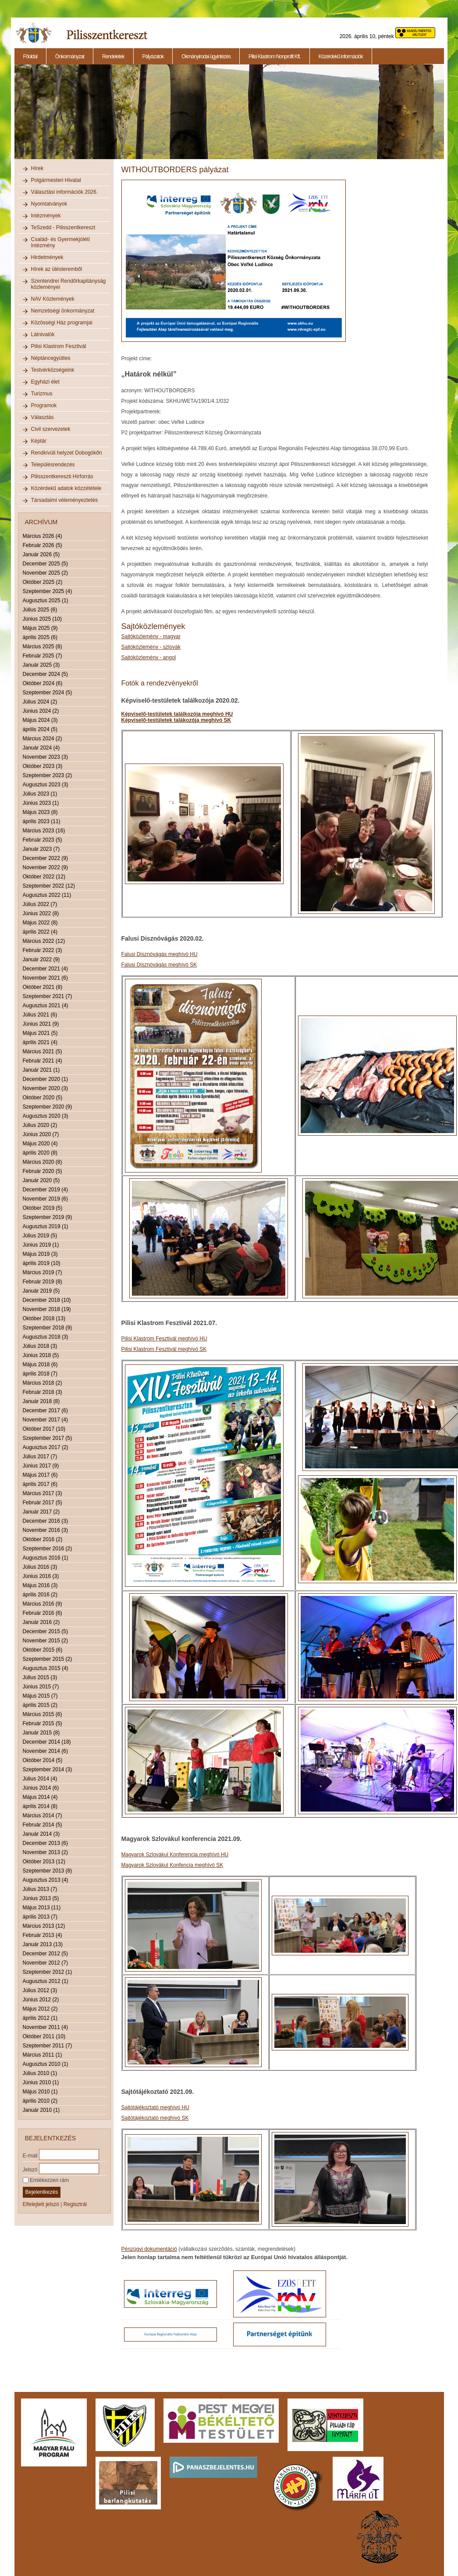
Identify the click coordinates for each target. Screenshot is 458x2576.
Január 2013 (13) (43, 1944)
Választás (42, 417)
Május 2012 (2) (40, 2009)
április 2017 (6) (40, 1484)
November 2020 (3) (45, 1088)
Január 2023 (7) (41, 849)
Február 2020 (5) (42, 1171)
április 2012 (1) (40, 2018)
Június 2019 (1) (41, 1245)
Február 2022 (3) (42, 950)
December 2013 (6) (45, 1843)
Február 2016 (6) (42, 1613)
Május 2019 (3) (40, 1254)
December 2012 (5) (45, 1954)
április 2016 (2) (40, 1595)
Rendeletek (113, 56)
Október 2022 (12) (44, 877)
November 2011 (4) (45, 2027)
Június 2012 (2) (41, 2000)
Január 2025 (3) (41, 665)
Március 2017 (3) (42, 1493)
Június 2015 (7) (41, 1687)
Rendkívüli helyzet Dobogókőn (66, 453)
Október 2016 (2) (43, 1539)
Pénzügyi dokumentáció (149, 2249)
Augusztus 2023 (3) (45, 785)
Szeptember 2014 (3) (47, 1769)
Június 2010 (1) (41, 2082)
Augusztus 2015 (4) (45, 1668)
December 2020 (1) (45, 1079)
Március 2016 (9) (42, 1604)
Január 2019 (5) (41, 1291)
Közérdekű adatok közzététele (66, 488)
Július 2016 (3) (40, 1567)
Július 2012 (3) (40, 1990)
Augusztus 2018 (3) (45, 1337)
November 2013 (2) (45, 1852)
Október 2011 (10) (44, 2036)
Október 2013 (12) (44, 1861)
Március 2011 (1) (42, 2055)
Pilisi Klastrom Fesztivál (58, 346)
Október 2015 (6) (43, 1650)
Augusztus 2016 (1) (45, 1558)
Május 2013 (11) (42, 1907)
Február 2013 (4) (42, 1935)
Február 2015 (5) (42, 1723)
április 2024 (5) (40, 729)
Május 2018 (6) (40, 1364)
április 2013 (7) (40, 1917)
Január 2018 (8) (41, 1401)
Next (445, 116)
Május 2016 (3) (40, 1585)
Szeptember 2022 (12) (49, 886)
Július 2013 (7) (40, 1889)
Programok (44, 405)
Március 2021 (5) (42, 1051)
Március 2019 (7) (42, 1272)
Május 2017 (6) (40, 1475)
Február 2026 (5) (42, 545)
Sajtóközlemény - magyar (151, 636)
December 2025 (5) (45, 564)
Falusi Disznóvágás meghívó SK (159, 965)
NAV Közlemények (53, 299)
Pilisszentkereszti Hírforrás (62, 476)
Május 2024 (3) (40, 720)
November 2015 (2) (45, 1641)
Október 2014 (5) (43, 1760)
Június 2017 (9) (41, 1466)
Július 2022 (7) (40, 904)
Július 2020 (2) (40, 1125)
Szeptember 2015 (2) (47, 1659)
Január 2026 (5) (41, 554)
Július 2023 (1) (40, 794)
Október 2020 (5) (43, 1097)
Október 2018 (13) (44, 1318)
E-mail (30, 2155)
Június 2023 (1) (41, 803)
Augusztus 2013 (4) (45, 1880)
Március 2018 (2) (42, 1383)
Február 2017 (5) (42, 1502)
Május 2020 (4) (40, 1144)
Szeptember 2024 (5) (47, 692)
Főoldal (30, 56)
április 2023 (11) (41, 821)
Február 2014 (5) (42, 1825)
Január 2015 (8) (41, 1733)
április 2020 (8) (40, 1153)
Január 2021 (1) (41, 1070)
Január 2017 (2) (41, 1512)
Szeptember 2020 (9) (47, 1107)
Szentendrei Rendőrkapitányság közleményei (68, 284)
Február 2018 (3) (42, 1392)
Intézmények (46, 216)
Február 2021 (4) (42, 1061)
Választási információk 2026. (64, 192)
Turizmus (42, 394)
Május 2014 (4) (40, 1797)
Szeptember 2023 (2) (47, 775)
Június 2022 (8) (41, 913)
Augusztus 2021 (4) (45, 1005)
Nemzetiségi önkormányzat (63, 311)
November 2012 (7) (45, 1963)
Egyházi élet (45, 382)
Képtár (38, 441)
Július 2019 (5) (40, 1236)
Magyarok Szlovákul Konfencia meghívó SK (172, 1865)
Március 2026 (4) (42, 536)
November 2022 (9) (45, 867)
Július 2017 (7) (40, 1456)
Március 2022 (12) (44, 941)
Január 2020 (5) (41, 1180)
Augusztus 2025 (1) (45, 600)
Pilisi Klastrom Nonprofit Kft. (275, 56)
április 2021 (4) (40, 1042)
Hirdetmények (47, 257)
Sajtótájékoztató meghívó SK (155, 2118)
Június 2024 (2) (41, 711)
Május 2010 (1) (40, 2092)
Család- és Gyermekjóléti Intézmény (60, 242)
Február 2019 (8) (42, 1282)
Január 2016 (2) (41, 1622)
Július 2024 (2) (40, 702)
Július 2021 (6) (40, 1015)
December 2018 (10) (47, 1300)
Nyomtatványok (49, 204)
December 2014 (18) (47, 1742)
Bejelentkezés (41, 2192)
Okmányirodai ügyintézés (206, 56)
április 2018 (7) (40, 1374)
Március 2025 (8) (42, 646)
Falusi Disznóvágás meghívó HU (159, 954)
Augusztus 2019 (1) (45, 1226)
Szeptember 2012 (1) (47, 1972)
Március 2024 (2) (42, 738)
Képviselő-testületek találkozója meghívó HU (177, 714)
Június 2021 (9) (41, 1024)
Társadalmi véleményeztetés (64, 500)
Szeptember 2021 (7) (47, 996)
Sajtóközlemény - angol (148, 657)
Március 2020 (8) (42, 1162)
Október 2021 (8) (43, 987)
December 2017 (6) (45, 1410)
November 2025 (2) (45, 573)
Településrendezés (53, 465)
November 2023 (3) (45, 757)
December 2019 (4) (45, 1190)
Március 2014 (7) (42, 1815)
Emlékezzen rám (46, 2180)
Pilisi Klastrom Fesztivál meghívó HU (164, 1339)
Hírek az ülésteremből (56, 269)
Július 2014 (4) (40, 1779)
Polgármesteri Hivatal (56, 180)
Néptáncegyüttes (51, 358)
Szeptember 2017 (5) (47, 1438)
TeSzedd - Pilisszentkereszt (63, 227)
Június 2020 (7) (41, 1134)
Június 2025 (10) (42, 619)
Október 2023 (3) (43, 766)
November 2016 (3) (45, 1530)
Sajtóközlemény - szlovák (151, 647)
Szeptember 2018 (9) (47, 1328)
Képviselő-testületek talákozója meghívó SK (176, 720)
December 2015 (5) (45, 1631)
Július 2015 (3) (40, 1677)
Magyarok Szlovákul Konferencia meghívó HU (175, 1854)
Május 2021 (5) (40, 1033)
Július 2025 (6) (40, 610)
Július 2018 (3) (40, 1346)
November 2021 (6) (45, 978)
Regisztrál (75, 2204)
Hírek (37, 168)
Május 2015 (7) (40, 1696)
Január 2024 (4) (41, 748)
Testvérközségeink (53, 370)
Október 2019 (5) (43, 1208)
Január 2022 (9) (41, 959)
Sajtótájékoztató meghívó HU (155, 2107)
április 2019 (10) (41, 1263)
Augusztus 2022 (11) (47, 895)
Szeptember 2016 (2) (47, 1549)
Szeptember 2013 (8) (47, 1871)
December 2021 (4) (45, 969)
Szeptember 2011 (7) (47, 2046)
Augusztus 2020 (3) (45, 1116)
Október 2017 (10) (44, 1429)
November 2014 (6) (45, 1751)
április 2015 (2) (40, 1705)
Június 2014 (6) (41, 1788)
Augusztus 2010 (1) (45, 2064)
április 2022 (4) (40, 932)
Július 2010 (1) (40, 2073)
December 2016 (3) (45, 1521)
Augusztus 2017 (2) (45, 1447)
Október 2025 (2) (43, 582)
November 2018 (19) (47, 1309)
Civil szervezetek (51, 429)
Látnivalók (43, 334)
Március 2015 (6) (42, 1714)
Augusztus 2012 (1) (45, 1981)
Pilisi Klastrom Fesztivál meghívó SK (164, 1349)
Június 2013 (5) (41, 1898)
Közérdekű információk (341, 56)
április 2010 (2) (40, 2101)
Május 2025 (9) (40, 628)
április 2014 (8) (40, 1806)
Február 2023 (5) (42, 840)
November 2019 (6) (45, 1199)
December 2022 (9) (45, 858)
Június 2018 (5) (41, 1355)
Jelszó (30, 2169)
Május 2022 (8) (40, 923)
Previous (13, 116)
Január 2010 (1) (41, 2110)
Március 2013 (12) (44, 1926)
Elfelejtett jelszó (41, 2204)
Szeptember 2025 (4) (47, 591)
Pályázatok (153, 56)
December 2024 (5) (45, 674)
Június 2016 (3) (41, 1576)
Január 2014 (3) (41, 1834)
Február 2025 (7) (42, 656)
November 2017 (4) (45, 1420)
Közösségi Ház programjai (61, 323)
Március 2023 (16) (44, 831)
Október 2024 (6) (43, 683)
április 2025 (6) (40, 637)
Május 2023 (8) (40, 812)
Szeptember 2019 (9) (47, 1217)
